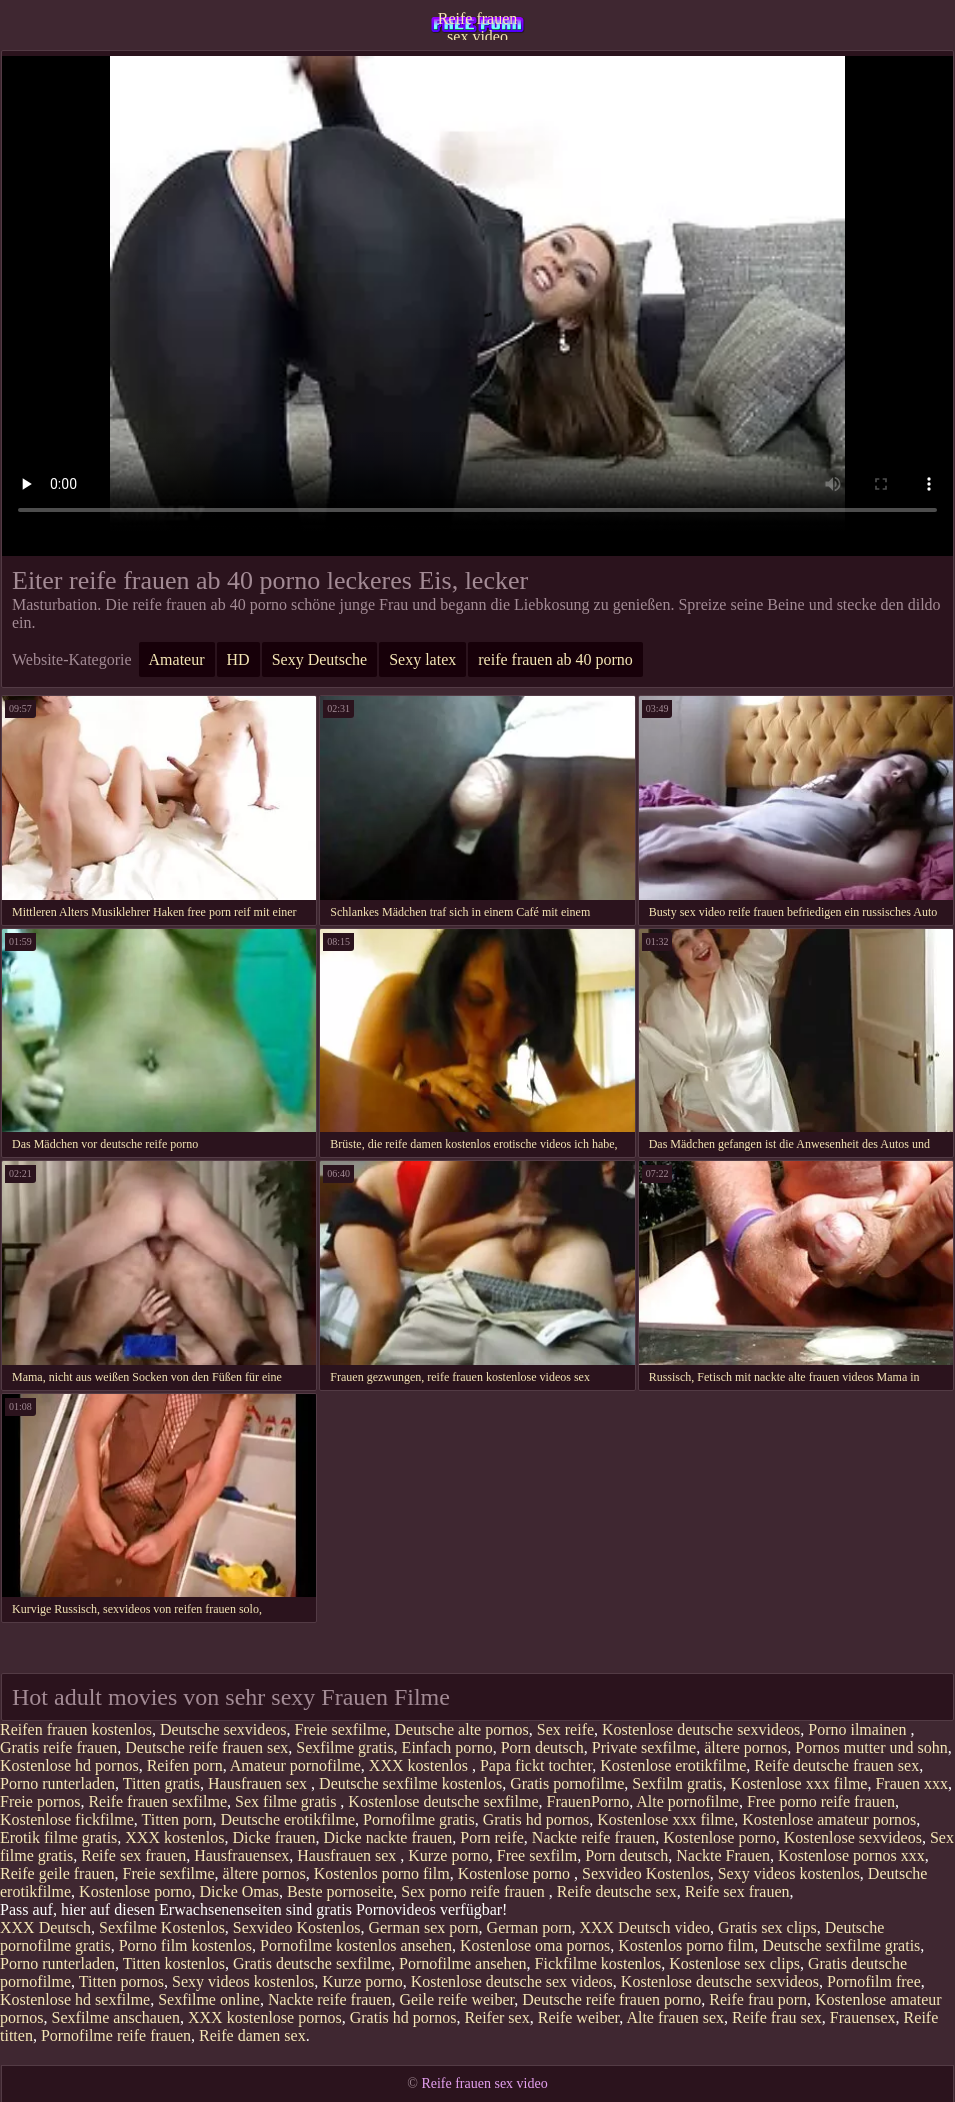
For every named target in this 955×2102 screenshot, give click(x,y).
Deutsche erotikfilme (287, 1819)
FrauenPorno (588, 1801)
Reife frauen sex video (478, 25)
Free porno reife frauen (821, 1801)
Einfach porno (447, 1747)
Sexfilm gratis (677, 1783)
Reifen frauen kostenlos (76, 1729)
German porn (529, 1927)
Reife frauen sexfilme (157, 1801)
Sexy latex (422, 659)
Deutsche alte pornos (462, 1729)
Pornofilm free (874, 1981)
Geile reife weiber (456, 1999)
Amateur (177, 659)
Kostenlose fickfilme (67, 1819)
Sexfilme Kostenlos (162, 1927)
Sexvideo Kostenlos (646, 1873)
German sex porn (423, 1927)
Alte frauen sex (675, 2017)
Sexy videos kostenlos (789, 1873)
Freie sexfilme (341, 1729)
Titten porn (176, 1819)
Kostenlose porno (719, 1837)
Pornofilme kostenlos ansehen (356, 1945)
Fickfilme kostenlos (598, 1963)
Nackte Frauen (723, 1855)
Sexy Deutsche (320, 659)
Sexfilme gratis (344, 1747)
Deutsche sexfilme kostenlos (410, 1783)
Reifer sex (496, 2017)
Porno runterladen (57, 1783)
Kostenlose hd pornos (69, 1765)
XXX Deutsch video (644, 1927)
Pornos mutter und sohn (871, 1747)
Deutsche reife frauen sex (206, 1747)
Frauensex (863, 2017)
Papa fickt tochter (536, 1765)
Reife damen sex (252, 2035)
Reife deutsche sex (617, 1891)
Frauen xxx (911, 1783)
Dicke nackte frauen (387, 1837)
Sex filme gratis (287, 1801)
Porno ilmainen (859, 1729)
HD (238, 659)
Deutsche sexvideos (223, 1729)
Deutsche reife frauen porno (611, 1999)
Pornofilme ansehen (463, 1963)
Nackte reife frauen (593, 1837)
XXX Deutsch (45, 1927)
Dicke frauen (273, 1837)
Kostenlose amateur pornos (829, 1819)
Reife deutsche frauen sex (836, 1765)
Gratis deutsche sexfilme (312, 1963)
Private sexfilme (644, 1747)
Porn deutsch (542, 1747)
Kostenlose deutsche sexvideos (701, 1729)
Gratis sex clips (767, 1927)
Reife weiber (579, 2017)
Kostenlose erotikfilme (673, 1765)
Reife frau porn (758, 1999)
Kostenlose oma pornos (535, 1945)
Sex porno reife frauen (475, 1891)
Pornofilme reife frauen (116, 2035)
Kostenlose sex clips (734, 1963)
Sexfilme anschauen (116, 2017)
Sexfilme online (209, 1999)
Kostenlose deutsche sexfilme (443, 1801)
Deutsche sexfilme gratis (841, 1945)
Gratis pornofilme (567, 1783)
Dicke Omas (240, 1891)
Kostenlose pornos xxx (851, 1855)
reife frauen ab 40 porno (555, 659)
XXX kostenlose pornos (265, 2017)
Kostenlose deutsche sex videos (512, 1981)
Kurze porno (448, 1855)
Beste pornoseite (340, 1891)
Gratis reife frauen (58, 1747)
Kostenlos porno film (382, 1873)
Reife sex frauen (133, 1855)
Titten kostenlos (174, 1963)
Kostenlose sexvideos (853, 1837)
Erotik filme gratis (58, 1837)
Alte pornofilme (687, 1801)
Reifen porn (185, 1765)
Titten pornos (121, 1981)
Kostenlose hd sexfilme (75, 1999)
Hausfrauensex (241, 1855)
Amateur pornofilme (295, 1765)
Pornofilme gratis (419, 1819)
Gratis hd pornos (536, 1819)
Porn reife (492, 1837)
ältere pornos (745, 1747)
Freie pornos (40, 1801)
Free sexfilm (537, 1855)
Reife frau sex (777, 2017)
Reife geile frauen (57, 1873)
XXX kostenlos (420, 1765)
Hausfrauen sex (259, 1783)
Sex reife (565, 1729)
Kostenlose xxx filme (799, 1783)
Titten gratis (161, 1783)
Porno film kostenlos (185, 1945)
